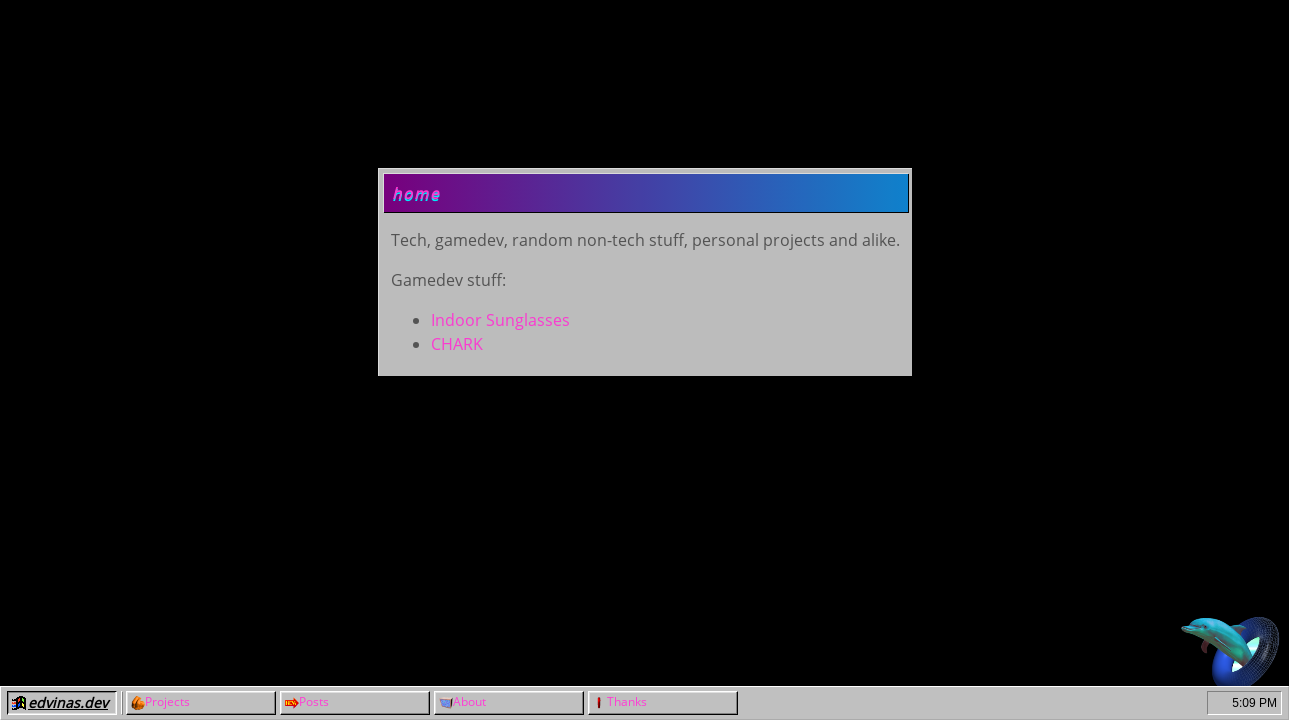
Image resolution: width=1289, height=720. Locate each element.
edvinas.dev (68, 702)
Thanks (627, 701)
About (469, 701)
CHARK (457, 344)
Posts (314, 701)
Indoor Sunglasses (500, 320)
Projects (167, 701)
